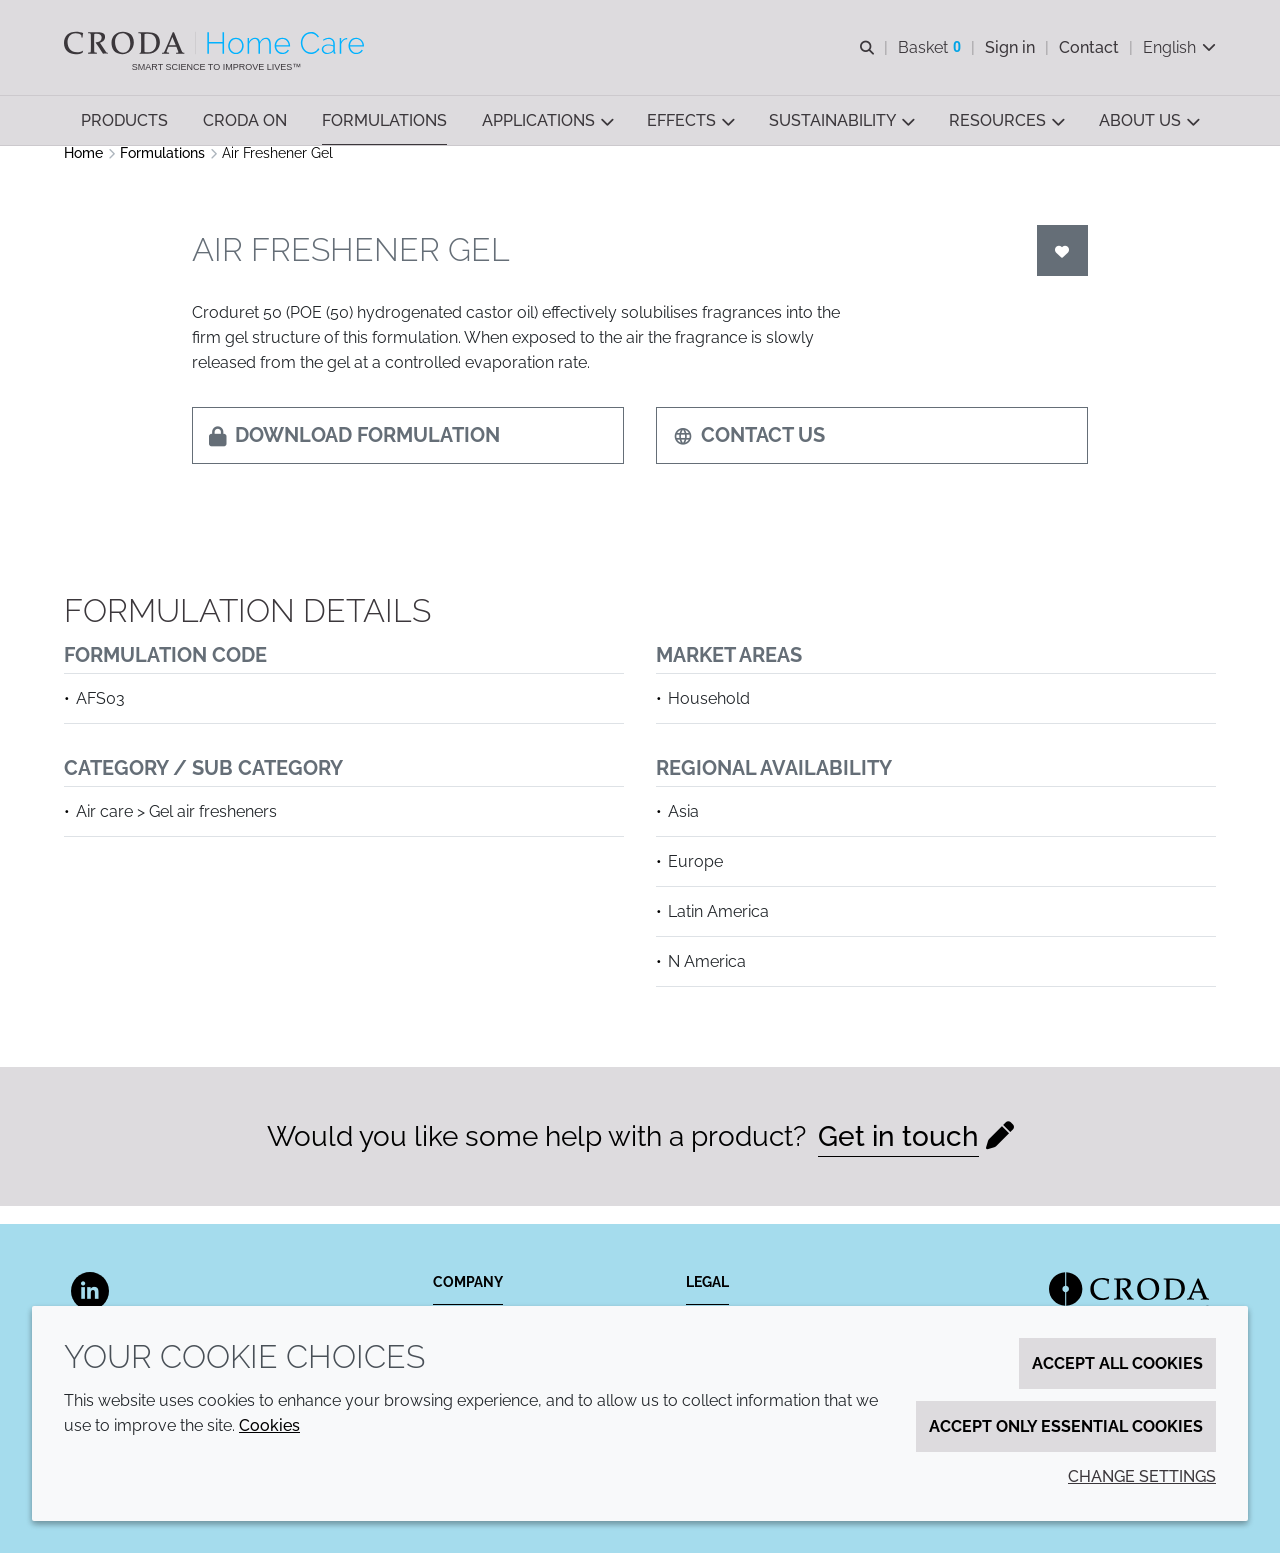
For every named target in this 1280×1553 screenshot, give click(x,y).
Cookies (269, 1425)
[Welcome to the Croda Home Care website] (216, 43)
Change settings (1142, 1476)
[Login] (1063, 268)
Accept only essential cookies (1066, 1426)
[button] (124, 120)
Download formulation (354, 453)
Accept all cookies (1117, 1363)
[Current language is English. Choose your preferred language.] (1179, 47)
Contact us (749, 453)
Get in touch (898, 1154)
